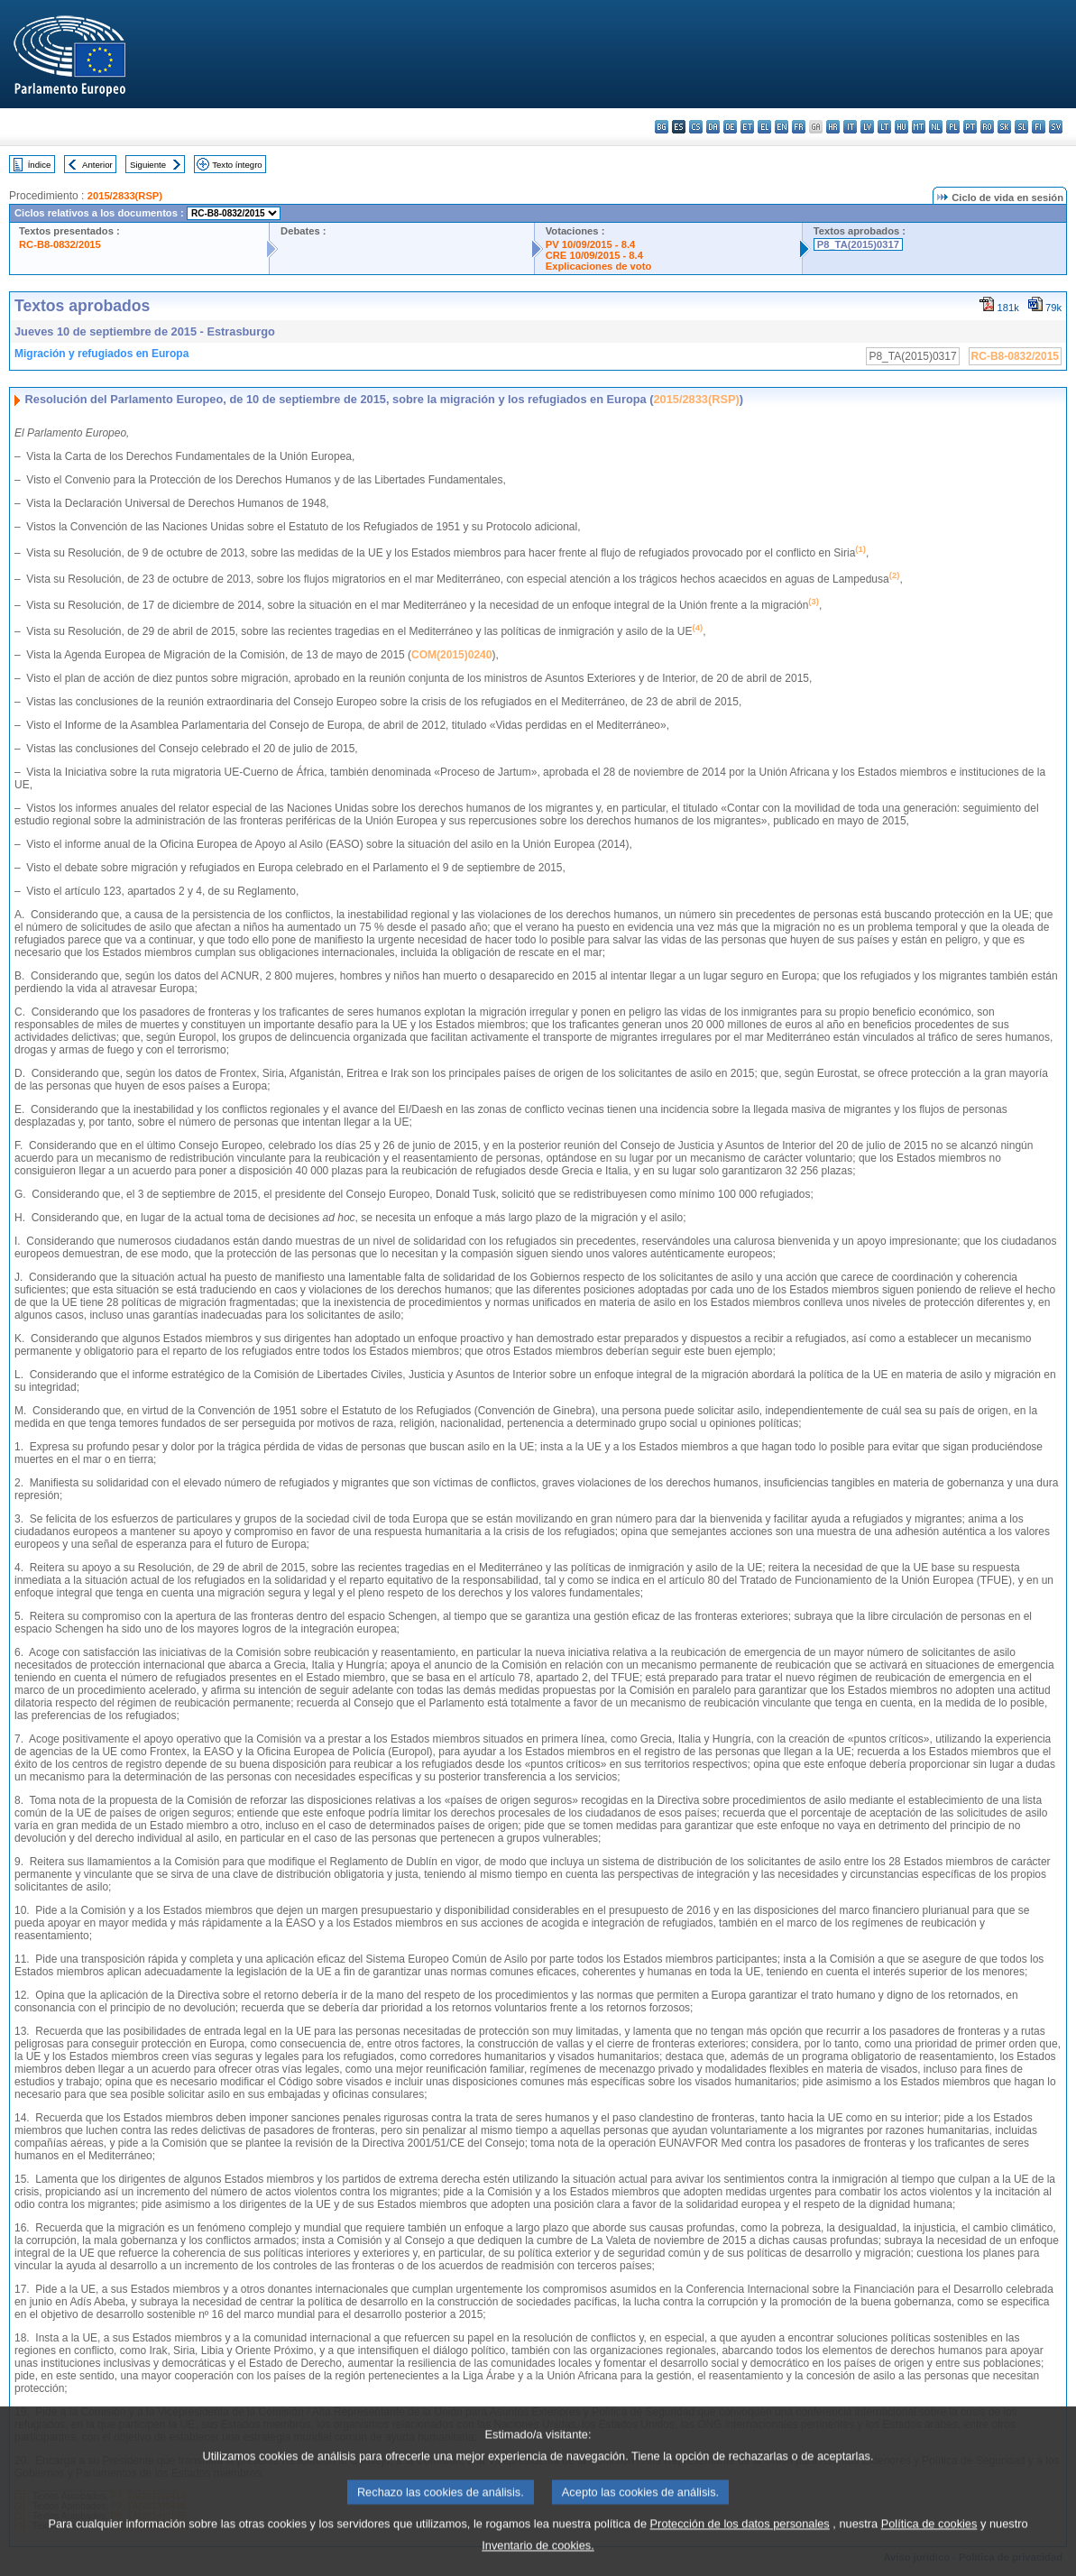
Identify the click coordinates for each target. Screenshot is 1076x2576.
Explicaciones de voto (599, 266)
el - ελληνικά (764, 126)
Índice (39, 165)
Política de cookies (929, 2544)
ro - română (987, 126)
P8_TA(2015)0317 (858, 244)
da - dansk (713, 126)
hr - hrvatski (833, 126)
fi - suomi (1038, 126)
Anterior (97, 165)
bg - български (661, 126)
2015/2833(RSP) (124, 195)
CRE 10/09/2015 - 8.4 (594, 255)
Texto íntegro (237, 165)
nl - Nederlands (936, 126)
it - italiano (850, 126)
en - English (781, 126)
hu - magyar (901, 126)
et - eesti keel (747, 126)
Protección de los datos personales (740, 2544)
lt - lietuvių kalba (884, 126)
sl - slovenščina (1021, 126)
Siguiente (148, 165)
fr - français (798, 126)
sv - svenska (1055, 126)
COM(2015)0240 (451, 655)
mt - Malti (918, 126)
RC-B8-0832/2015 (60, 244)
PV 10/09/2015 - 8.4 (591, 244)
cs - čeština (696, 126)
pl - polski (953, 126)
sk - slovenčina (1004, 126)
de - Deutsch (730, 126)
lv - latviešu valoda (867, 126)
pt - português (970, 126)
